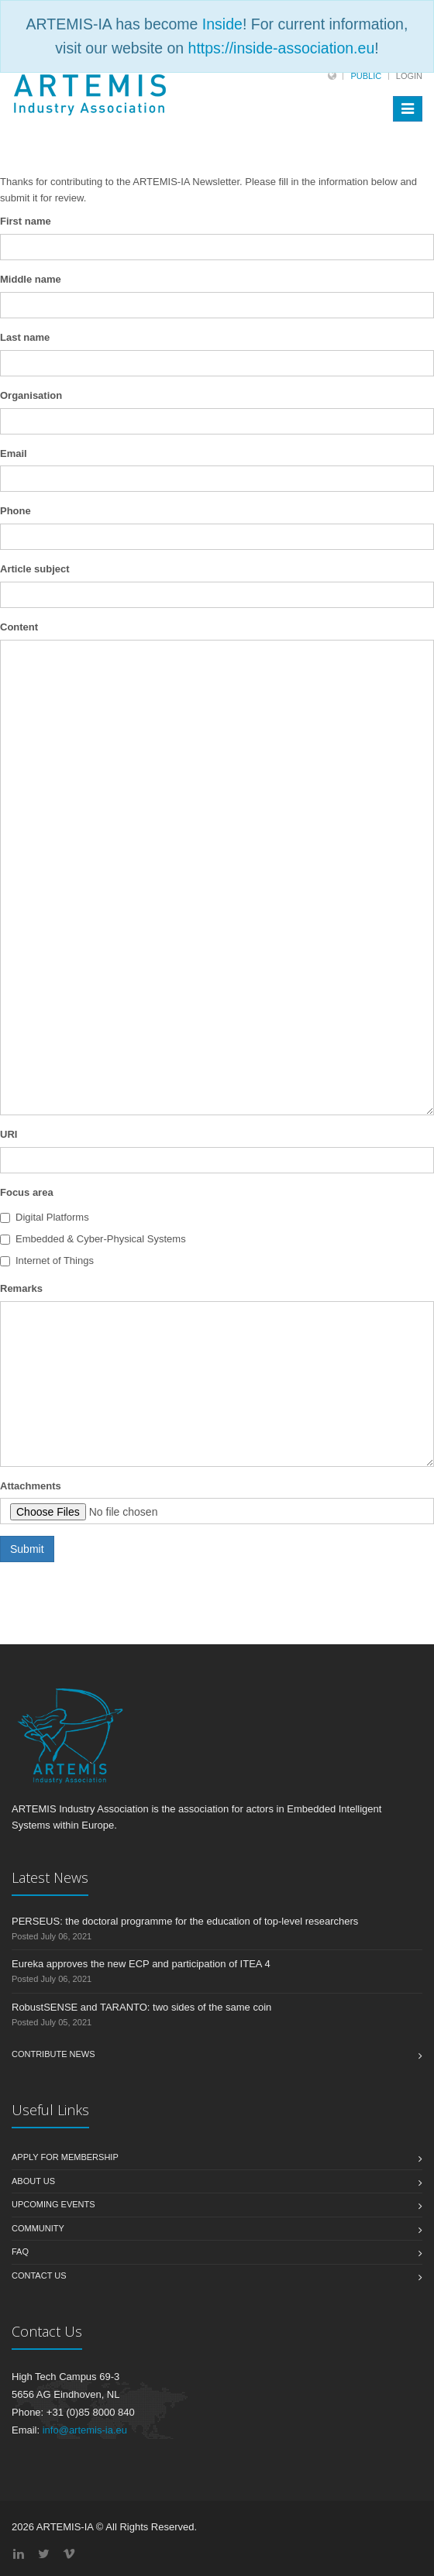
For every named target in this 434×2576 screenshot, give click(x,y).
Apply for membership (65, 2157)
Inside (222, 24)
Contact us (39, 2275)
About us (33, 2181)
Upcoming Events (53, 2204)
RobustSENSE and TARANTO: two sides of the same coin (141, 2007)
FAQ (20, 2251)
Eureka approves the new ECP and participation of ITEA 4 (141, 1964)
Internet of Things (47, 1260)
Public (365, 76)
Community (38, 2228)
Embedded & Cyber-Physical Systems (93, 1239)
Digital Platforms (44, 1217)
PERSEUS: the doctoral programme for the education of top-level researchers (185, 1921)
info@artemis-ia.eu (85, 2430)
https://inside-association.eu (281, 48)
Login (409, 76)
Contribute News (53, 2054)
